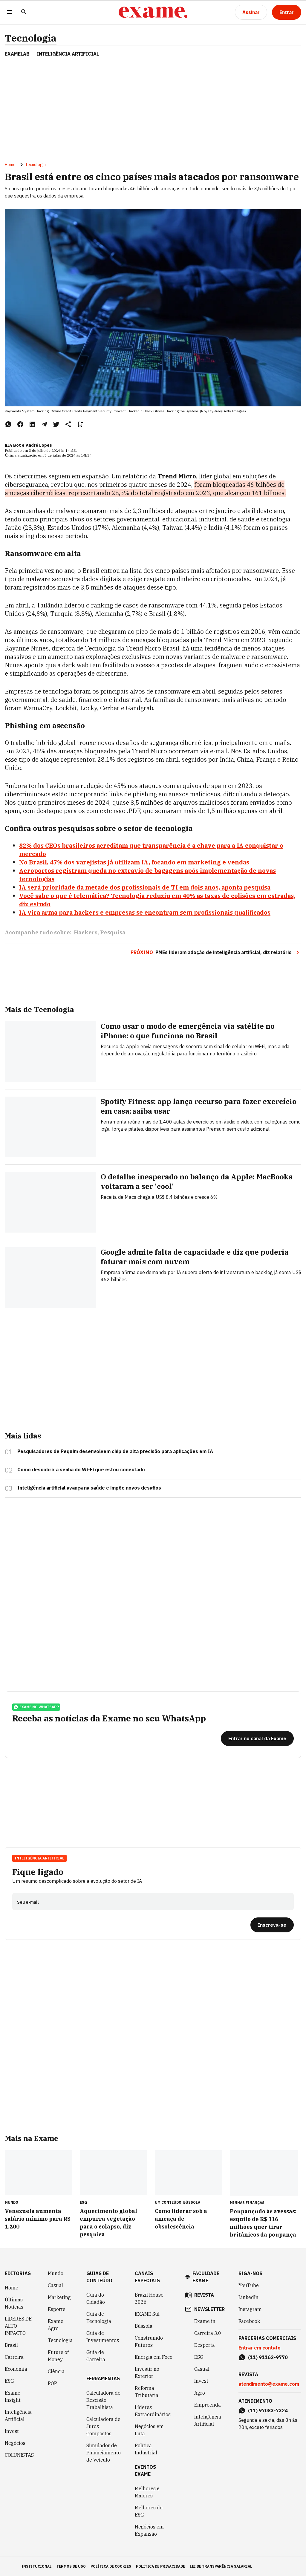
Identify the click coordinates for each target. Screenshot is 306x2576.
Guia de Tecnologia (98, 2317)
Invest (12, 2431)
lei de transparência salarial (221, 2566)
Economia (16, 2369)
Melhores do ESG (149, 2511)
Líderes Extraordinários (153, 2410)
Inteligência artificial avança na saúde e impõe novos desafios (89, 1488)
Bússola (191, 2202)
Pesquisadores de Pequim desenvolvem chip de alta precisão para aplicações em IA (115, 1451)
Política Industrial (146, 2449)
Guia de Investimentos (102, 2336)
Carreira (14, 2357)
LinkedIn (248, 2297)
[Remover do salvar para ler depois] (80, 424)
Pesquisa (113, 932)
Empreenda (207, 2405)
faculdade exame (205, 2276)
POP (52, 2383)
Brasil (11, 2345)
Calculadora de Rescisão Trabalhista (103, 2400)
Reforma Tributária (146, 2391)
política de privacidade (160, 2566)
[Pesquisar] (24, 12)
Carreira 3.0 (207, 2333)
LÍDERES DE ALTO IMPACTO (18, 2326)
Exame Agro (55, 2324)
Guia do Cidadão (95, 2298)
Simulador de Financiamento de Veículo (103, 2452)
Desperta (204, 2345)
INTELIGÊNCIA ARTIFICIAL (68, 54)
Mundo (55, 2273)
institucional (37, 2566)
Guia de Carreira (95, 2355)
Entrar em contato (259, 2348)
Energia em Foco (153, 2357)
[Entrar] (286, 12)
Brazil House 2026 (149, 2298)
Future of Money (58, 2355)
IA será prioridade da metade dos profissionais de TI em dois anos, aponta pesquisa (144, 887)
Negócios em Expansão (149, 2530)
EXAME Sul (147, 2314)
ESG (9, 2381)
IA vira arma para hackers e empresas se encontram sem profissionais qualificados (144, 912)
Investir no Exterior (147, 2372)
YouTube (248, 2285)
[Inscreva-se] (272, 1924)
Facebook (249, 2321)
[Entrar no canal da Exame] (257, 1738)
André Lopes (39, 445)
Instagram (250, 2309)
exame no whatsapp (36, 1707)
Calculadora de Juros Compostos (103, 2426)
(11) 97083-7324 (268, 2410)
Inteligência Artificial (39, 1858)
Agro (199, 2393)
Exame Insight (13, 2396)
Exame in (204, 2321)
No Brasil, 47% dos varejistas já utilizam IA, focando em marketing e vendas (134, 862)
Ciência (56, 2371)
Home (10, 164)
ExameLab (17, 54)
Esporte (56, 2309)
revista (204, 2295)
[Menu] (9, 12)
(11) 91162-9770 (268, 2357)
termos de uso (71, 2566)
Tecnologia (30, 38)
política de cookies (111, 2566)
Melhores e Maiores (147, 2492)
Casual (55, 2285)
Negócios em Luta (149, 2429)
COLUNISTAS (19, 2455)
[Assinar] (251, 12)
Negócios (15, 2443)
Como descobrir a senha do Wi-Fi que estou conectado (81, 1470)
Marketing (59, 2297)
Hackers (85, 932)
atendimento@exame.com (268, 2384)
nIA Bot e (15, 445)
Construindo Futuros (149, 2341)
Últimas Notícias (14, 2303)
